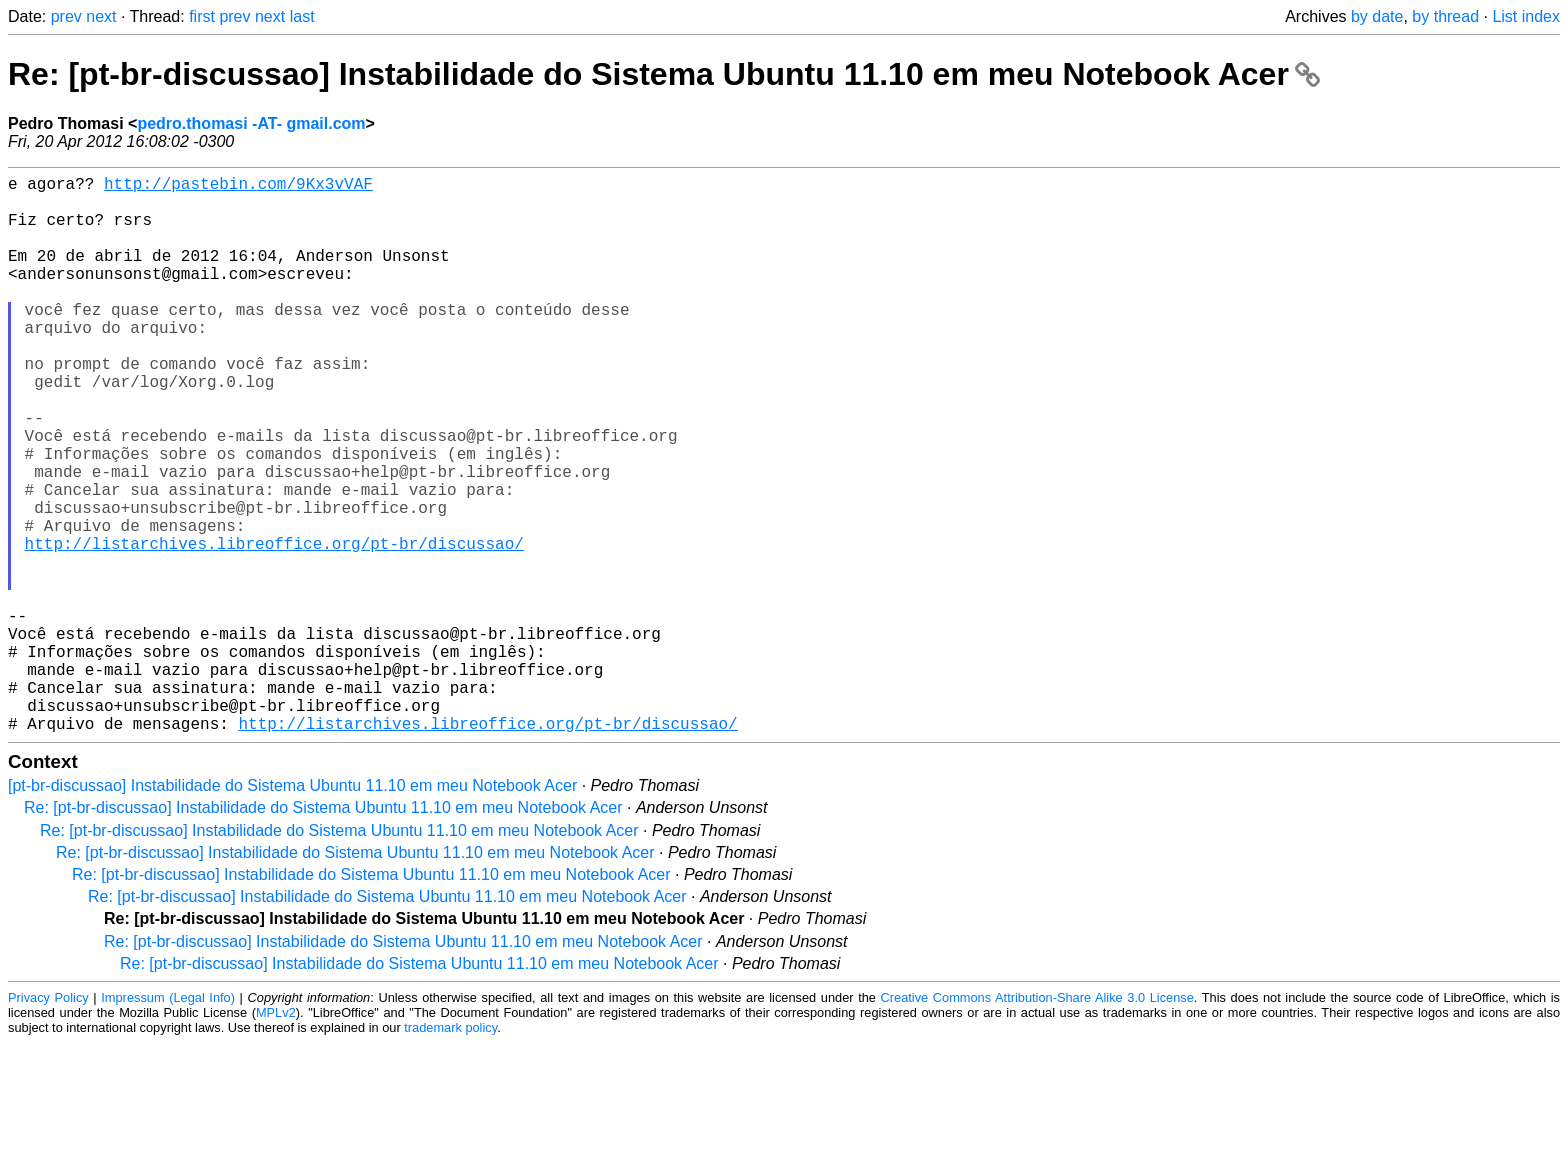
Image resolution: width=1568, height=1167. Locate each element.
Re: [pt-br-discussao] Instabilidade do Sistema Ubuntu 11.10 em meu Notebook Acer (664, 74)
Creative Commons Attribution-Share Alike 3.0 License (1037, 1121)
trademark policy (450, 1151)
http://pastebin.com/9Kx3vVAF (238, 187)
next (101, 16)
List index (1526, 16)
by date (1377, 16)
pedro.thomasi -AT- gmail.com (251, 123)
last (302, 16)
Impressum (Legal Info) (168, 1121)
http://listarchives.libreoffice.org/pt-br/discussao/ (274, 627)
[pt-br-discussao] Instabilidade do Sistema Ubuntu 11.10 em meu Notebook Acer (292, 909)
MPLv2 (276, 1136)
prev (66, 16)
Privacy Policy (48, 1121)
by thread (1445, 16)
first (202, 16)
